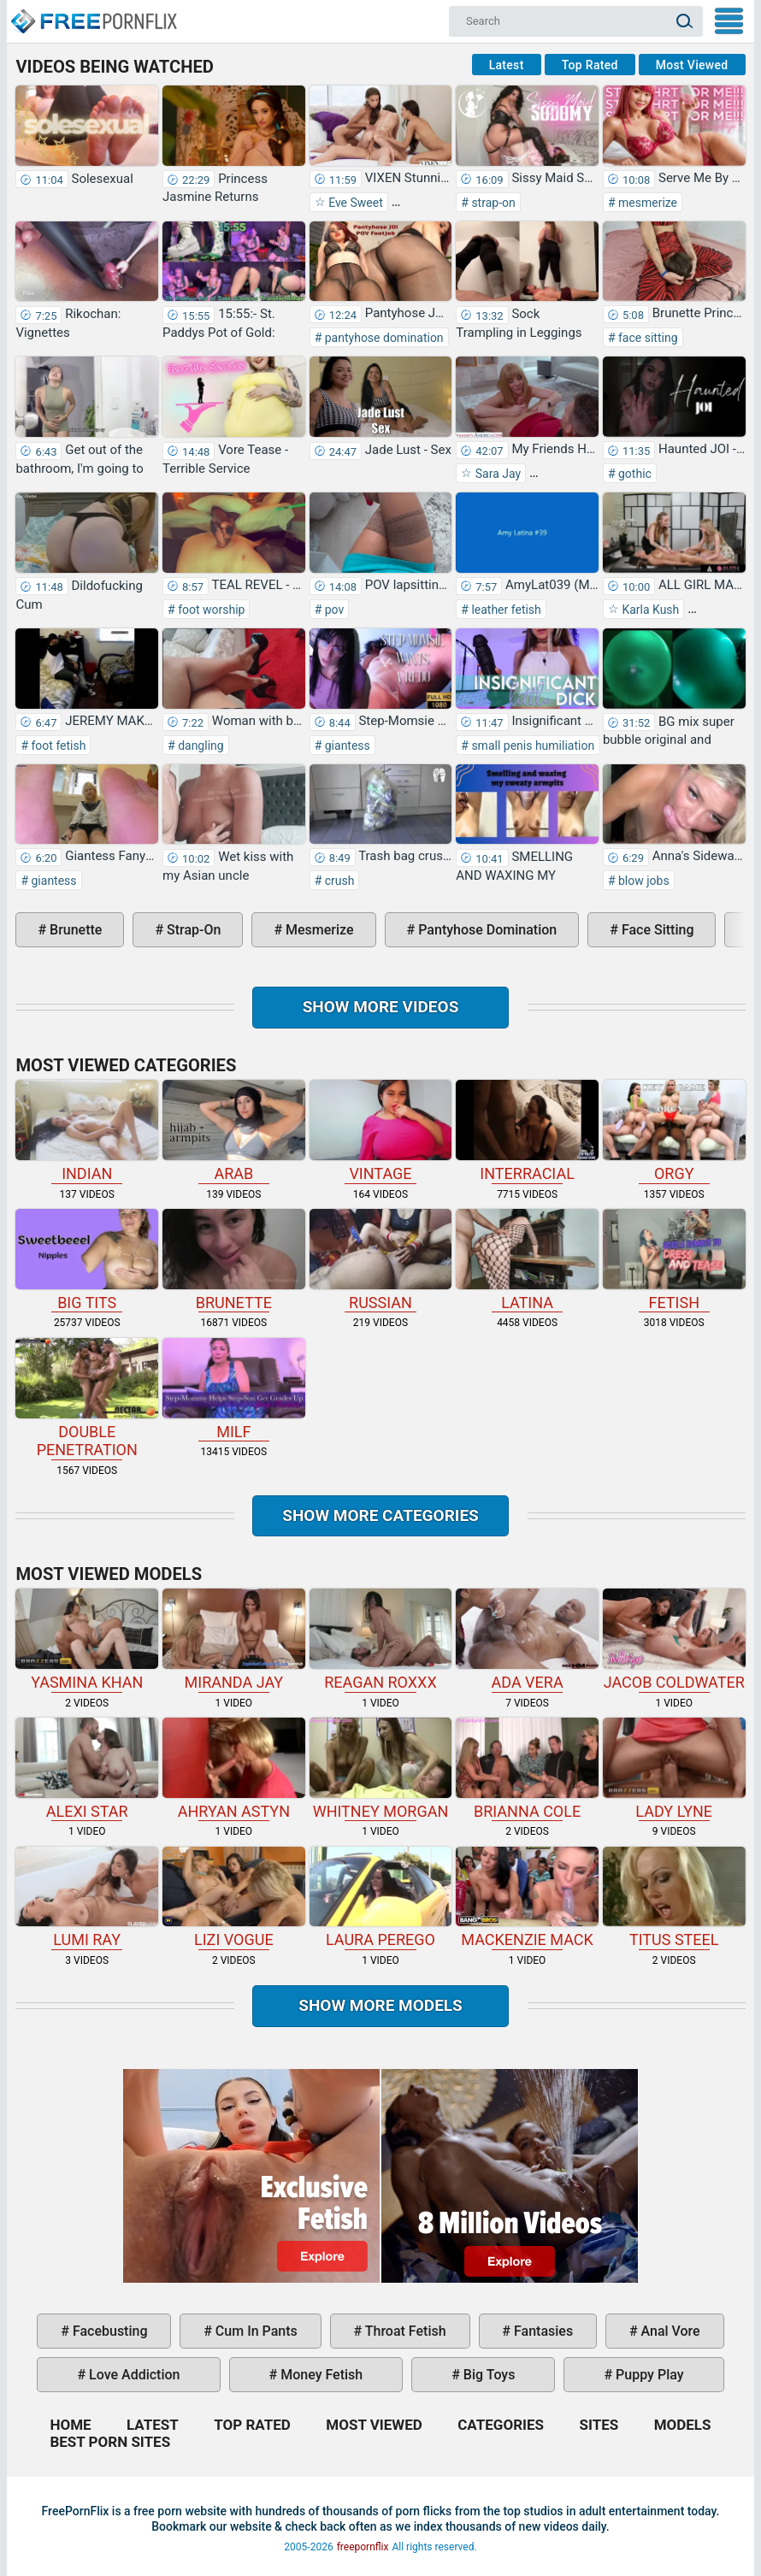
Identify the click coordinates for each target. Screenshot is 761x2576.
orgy (674, 1131)
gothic (634, 473)
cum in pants (255, 2331)
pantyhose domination (382, 338)
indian (86, 1131)
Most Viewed (692, 65)
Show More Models (380, 2005)
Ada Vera (527, 1640)
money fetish (320, 2375)
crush (338, 880)
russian (381, 1260)
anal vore (669, 2331)
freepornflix (363, 2547)
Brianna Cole (527, 1769)
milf (233, 1389)
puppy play (647, 2375)
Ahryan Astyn (233, 1769)
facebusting (108, 2331)
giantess (346, 745)
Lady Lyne (674, 1769)
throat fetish (403, 2331)
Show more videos (381, 1007)
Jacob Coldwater (674, 1640)
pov (333, 609)
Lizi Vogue (233, 1898)
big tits (86, 1260)
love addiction (133, 2375)
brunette (74, 930)
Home (93, 14)
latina (527, 1260)
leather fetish (505, 609)
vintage (381, 1131)
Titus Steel (674, 1898)
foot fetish (57, 745)
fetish (674, 1260)
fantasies (541, 2331)
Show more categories (380, 1515)
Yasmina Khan (86, 1640)
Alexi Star (86, 1769)
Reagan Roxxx (381, 1640)
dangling (199, 745)
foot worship (210, 609)
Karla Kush (649, 609)
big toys (488, 2375)
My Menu (729, 21)
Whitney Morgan (381, 1769)
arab (233, 1131)
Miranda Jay (233, 1640)
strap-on (492, 202)
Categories (500, 2424)
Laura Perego (381, 1898)
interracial (527, 1131)
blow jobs (643, 880)
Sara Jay (496, 473)
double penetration (86, 1398)
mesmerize (647, 202)
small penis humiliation (531, 745)
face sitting (647, 338)
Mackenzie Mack (527, 1898)
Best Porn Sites (110, 2441)
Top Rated (590, 65)
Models (682, 2424)
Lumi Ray (86, 1898)
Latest (506, 65)
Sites (598, 2424)
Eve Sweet (354, 202)
